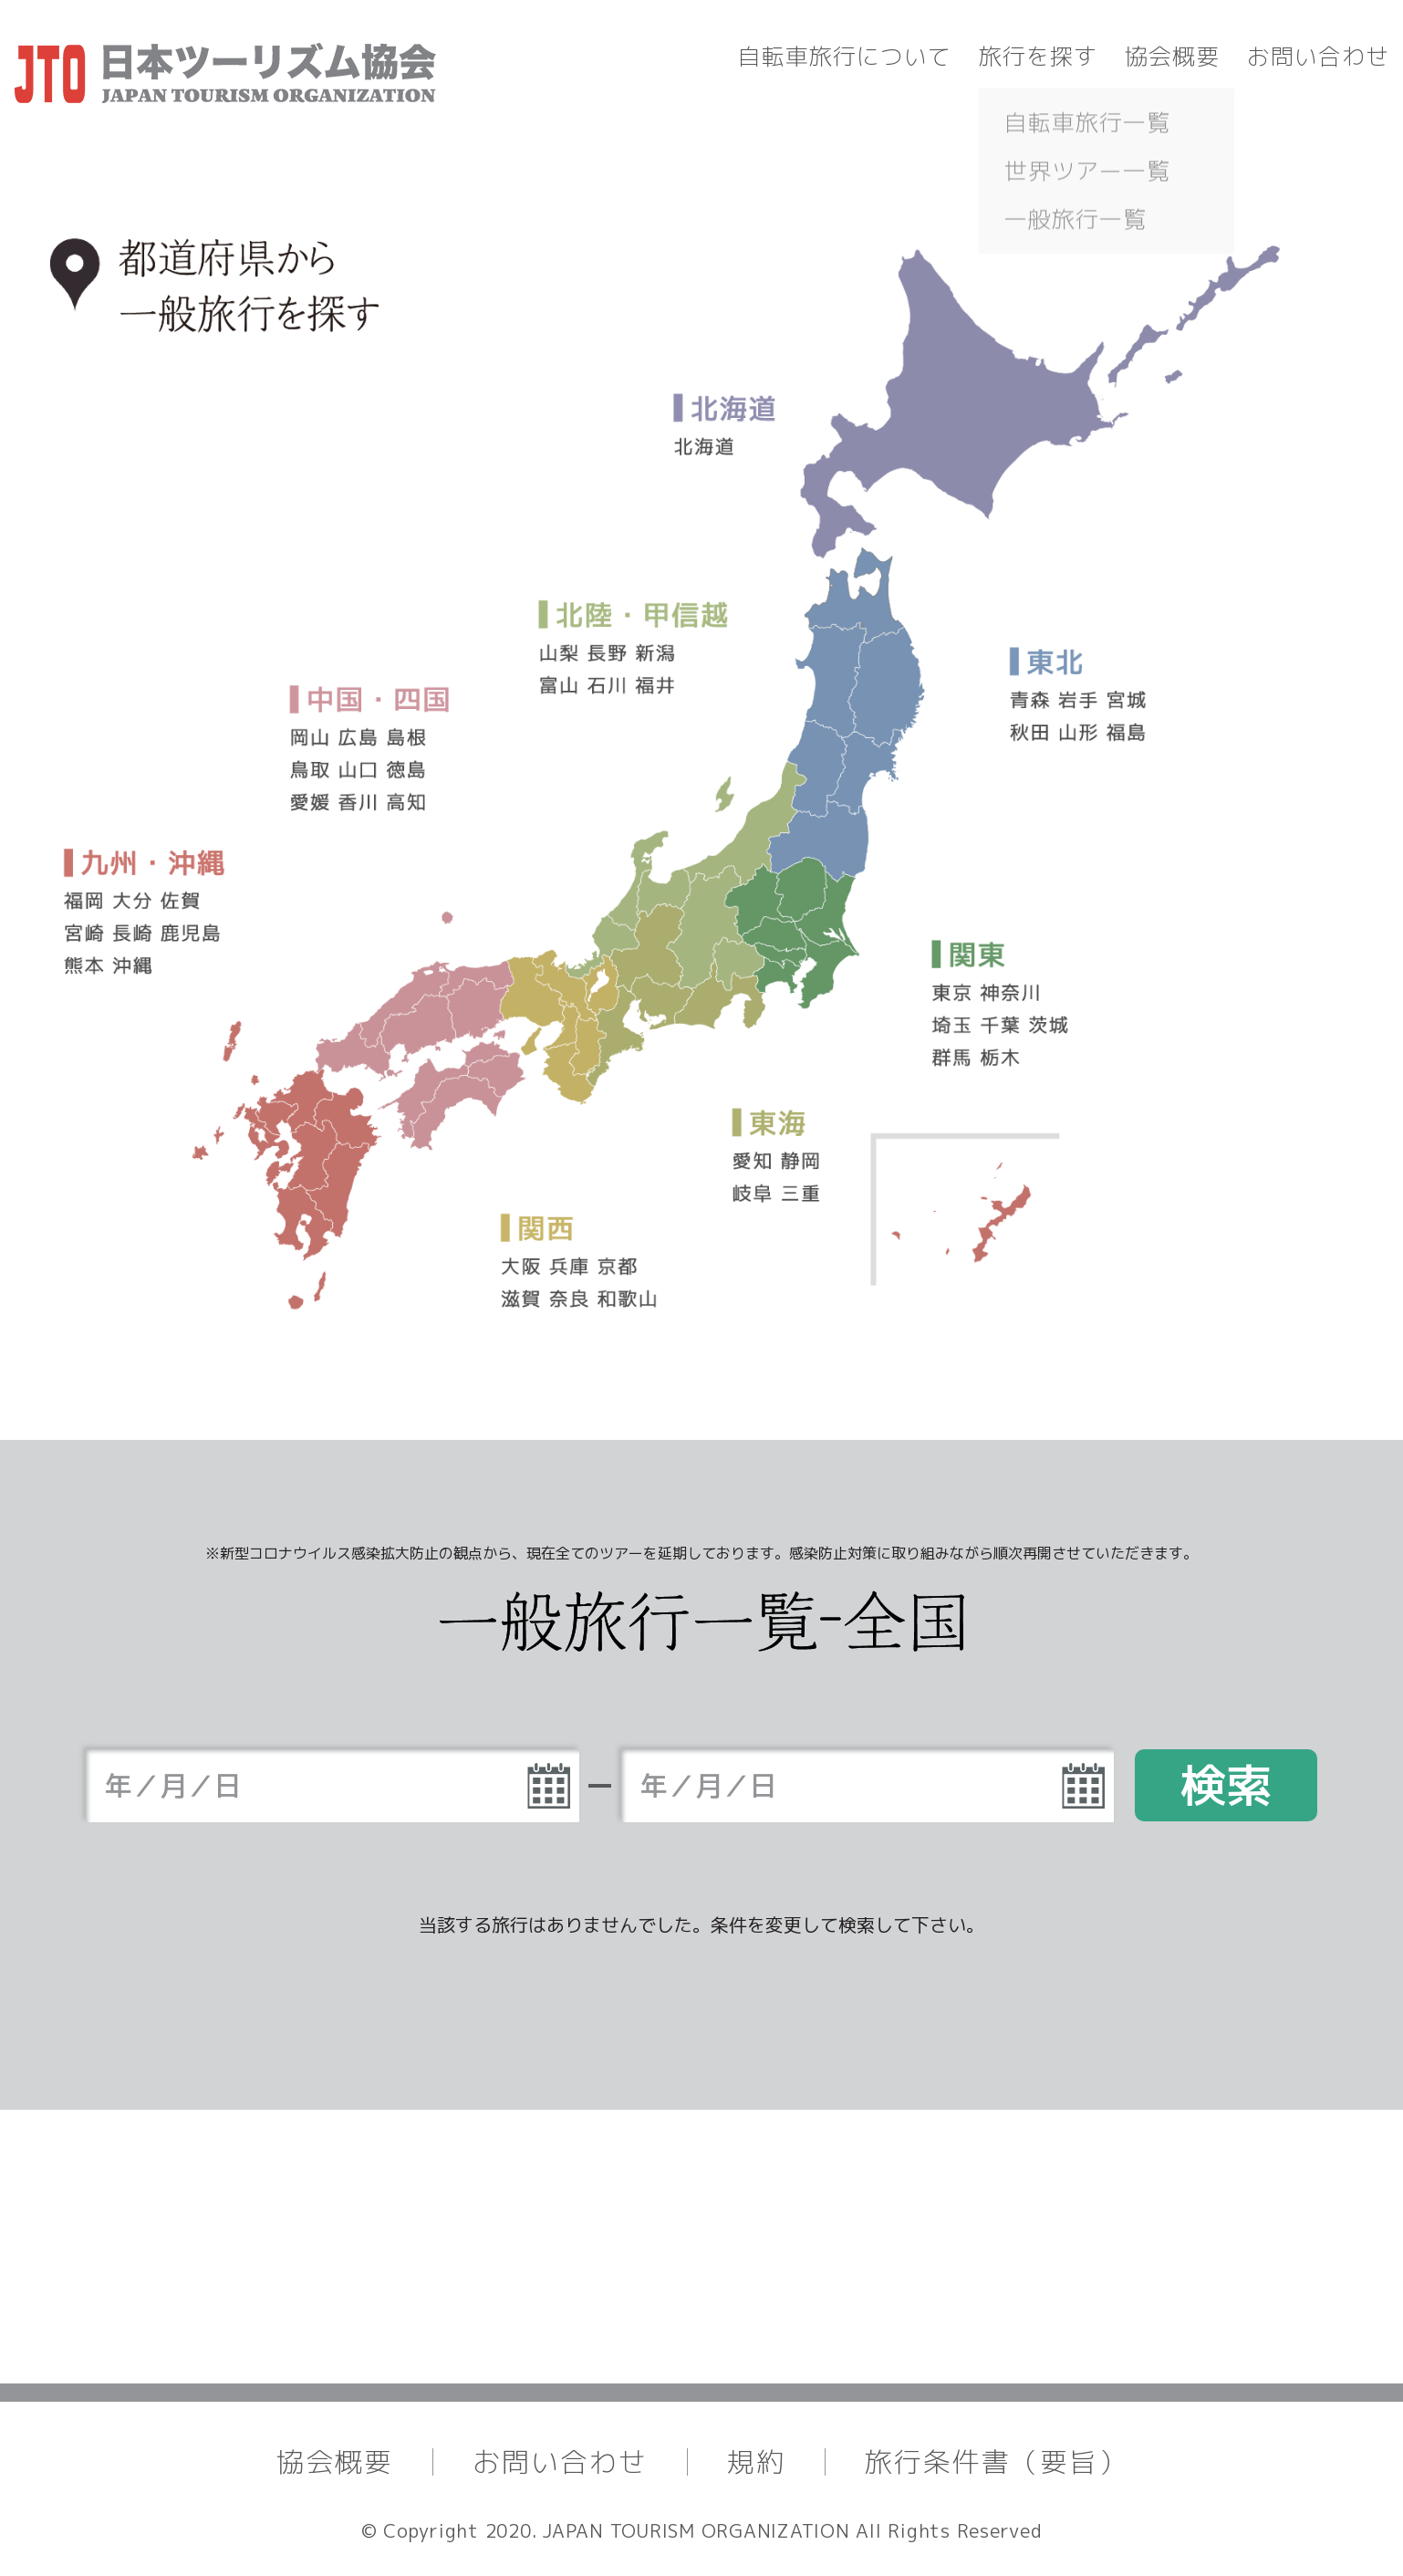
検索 (1226, 1785)
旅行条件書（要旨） (996, 2462)
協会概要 (1172, 56)
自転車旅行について (844, 56)
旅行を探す (1038, 56)
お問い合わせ (1318, 56)
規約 (756, 2462)
